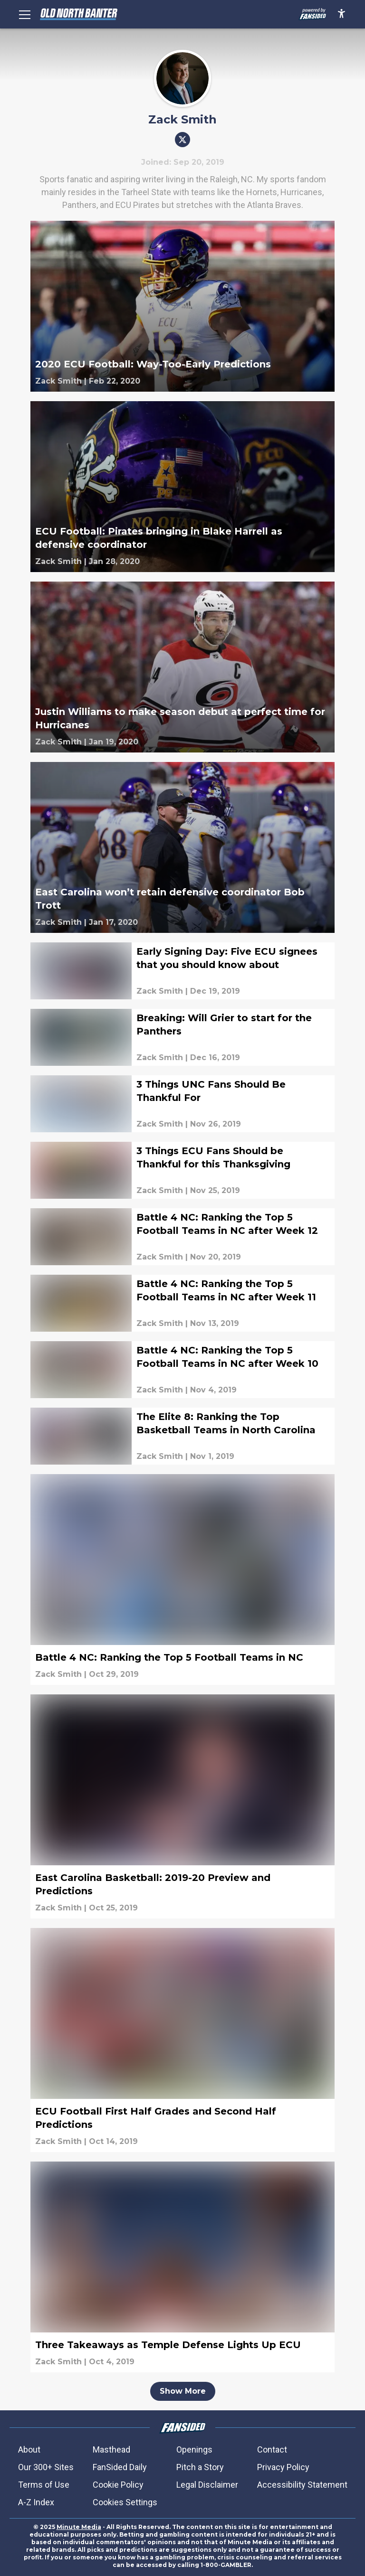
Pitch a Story (200, 2467)
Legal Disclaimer (207, 2485)
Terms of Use (43, 2485)
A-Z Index (36, 2502)
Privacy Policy (283, 2467)
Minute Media (79, 2526)
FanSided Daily (120, 2467)
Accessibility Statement (302, 2485)
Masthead (111, 2449)
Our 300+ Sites (46, 2467)
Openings (194, 2449)
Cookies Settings (125, 2502)
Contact (272, 2449)
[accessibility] (341, 14)
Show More (183, 2391)
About (29, 2449)
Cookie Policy (118, 2485)
